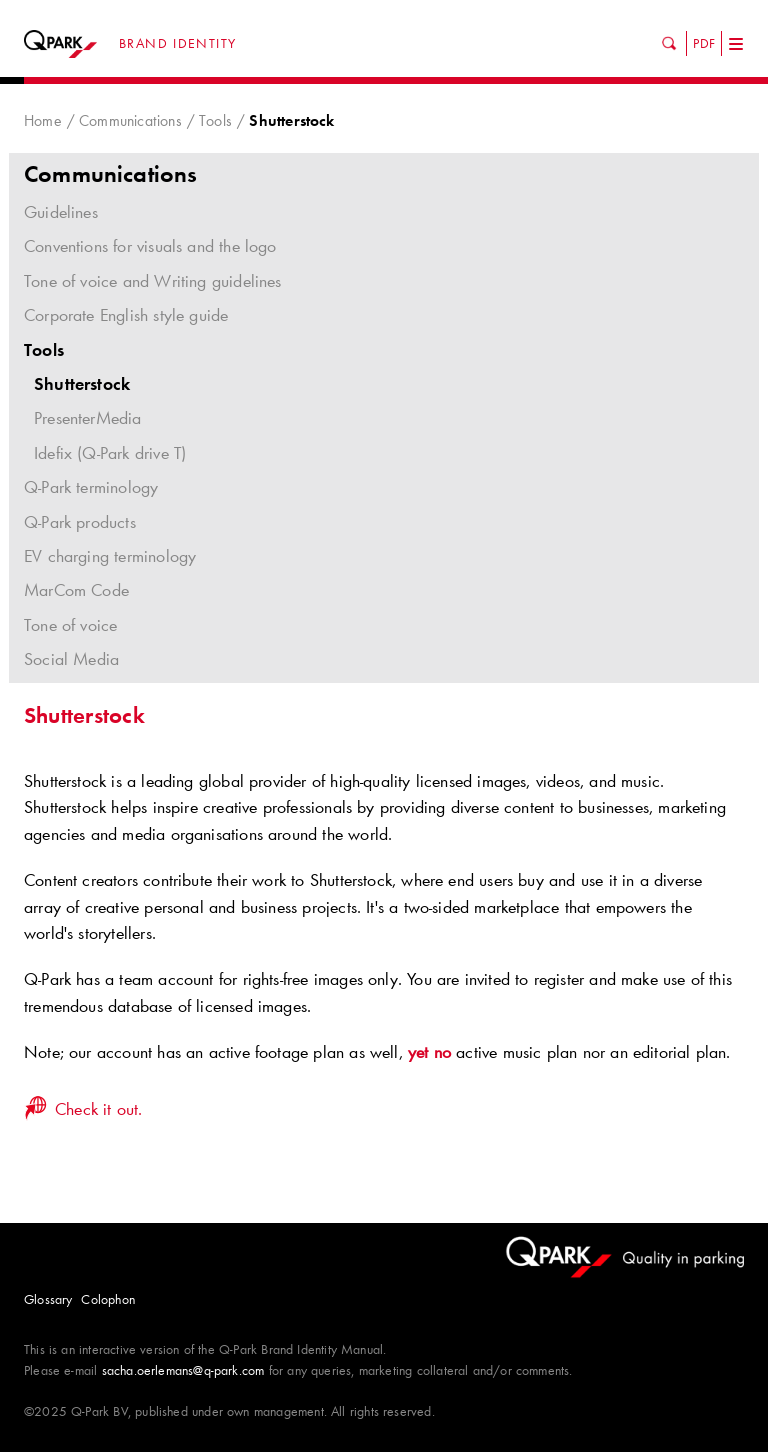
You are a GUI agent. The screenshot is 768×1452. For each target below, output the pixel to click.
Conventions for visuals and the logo (384, 246)
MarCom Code (76, 590)
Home (43, 120)
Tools (215, 120)
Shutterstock (82, 384)
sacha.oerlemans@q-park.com (183, 1370)
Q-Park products (80, 522)
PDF (704, 43)
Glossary (48, 1299)
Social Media (71, 659)
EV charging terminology (110, 556)
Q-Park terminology (91, 487)
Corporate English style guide (384, 315)
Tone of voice (70, 625)
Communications (130, 120)
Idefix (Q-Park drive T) (110, 453)
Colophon (107, 1299)
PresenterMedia (88, 418)
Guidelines (384, 212)
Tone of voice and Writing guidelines (384, 281)
